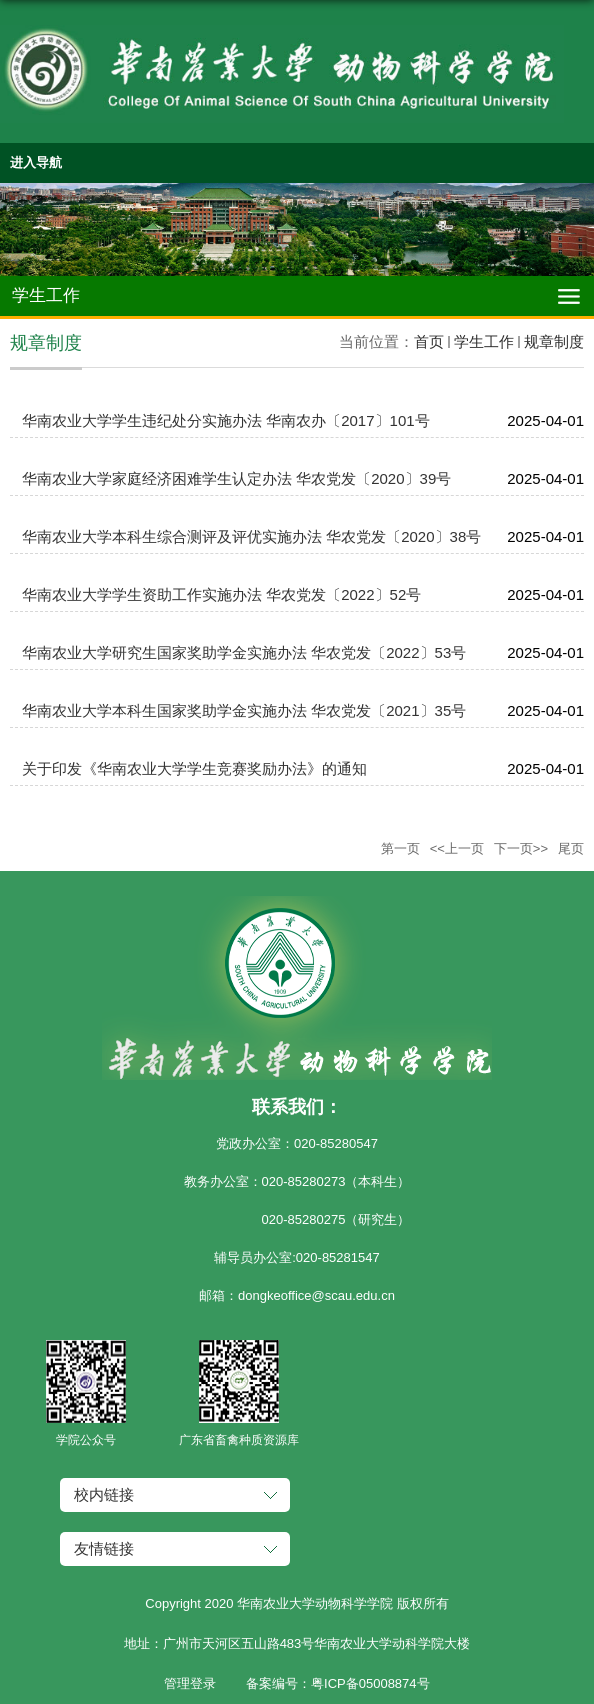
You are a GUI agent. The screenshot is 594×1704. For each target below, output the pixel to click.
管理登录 (190, 1683)
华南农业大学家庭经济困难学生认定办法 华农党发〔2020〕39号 (236, 478)
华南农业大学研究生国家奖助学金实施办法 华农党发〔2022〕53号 (244, 652)
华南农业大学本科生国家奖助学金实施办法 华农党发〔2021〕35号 (244, 710)
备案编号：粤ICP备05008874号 (338, 1683)
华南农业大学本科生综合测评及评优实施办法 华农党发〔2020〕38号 (251, 536)
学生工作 (484, 341)
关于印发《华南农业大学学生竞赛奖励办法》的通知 (194, 768)
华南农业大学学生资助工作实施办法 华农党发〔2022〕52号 (221, 594)
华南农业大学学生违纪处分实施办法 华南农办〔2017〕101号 (226, 420)
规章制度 (554, 341)
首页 (429, 341)
